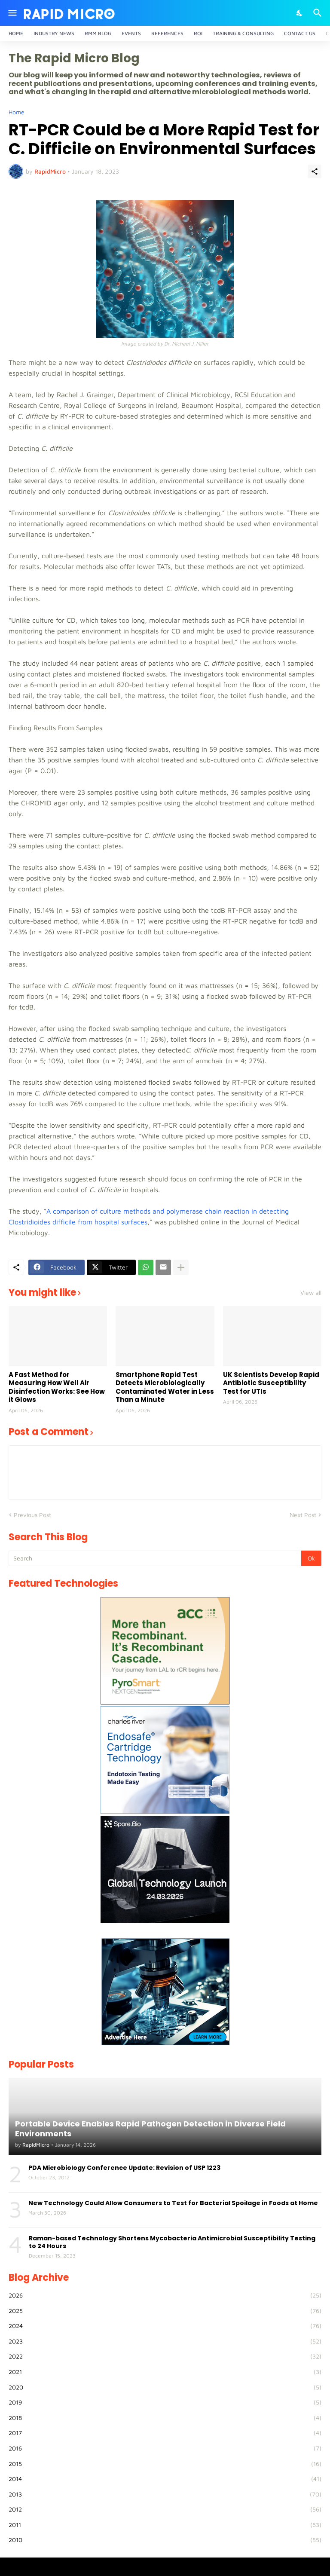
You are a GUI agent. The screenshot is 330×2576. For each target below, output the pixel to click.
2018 (165, 2418)
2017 (165, 2433)
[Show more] (181, 1267)
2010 (165, 2540)
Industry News (54, 33)
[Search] (318, 13)
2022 (165, 2356)
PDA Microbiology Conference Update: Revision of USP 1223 (124, 2168)
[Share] (314, 171)
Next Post (303, 1514)
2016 (165, 2448)
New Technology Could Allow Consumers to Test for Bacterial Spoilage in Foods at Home (173, 2203)
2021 (165, 2372)
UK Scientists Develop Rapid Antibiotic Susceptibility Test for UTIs (271, 1383)
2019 (165, 2402)
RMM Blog (98, 33)
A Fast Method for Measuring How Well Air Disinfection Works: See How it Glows (57, 1387)
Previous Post (32, 1514)
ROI (198, 33)
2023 (165, 2341)
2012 (165, 2509)
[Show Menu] (12, 13)
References (167, 33)
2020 (165, 2387)
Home (16, 33)
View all (310, 1293)
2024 (165, 2326)
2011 (165, 2525)
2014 (165, 2479)
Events (131, 33)
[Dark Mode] (300, 13)
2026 (165, 2295)
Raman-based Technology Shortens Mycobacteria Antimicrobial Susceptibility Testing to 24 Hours (172, 2242)
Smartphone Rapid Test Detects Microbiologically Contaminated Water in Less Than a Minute (165, 1387)
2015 (165, 2464)
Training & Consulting (243, 33)
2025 (165, 2311)
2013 (165, 2494)
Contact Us (299, 33)
